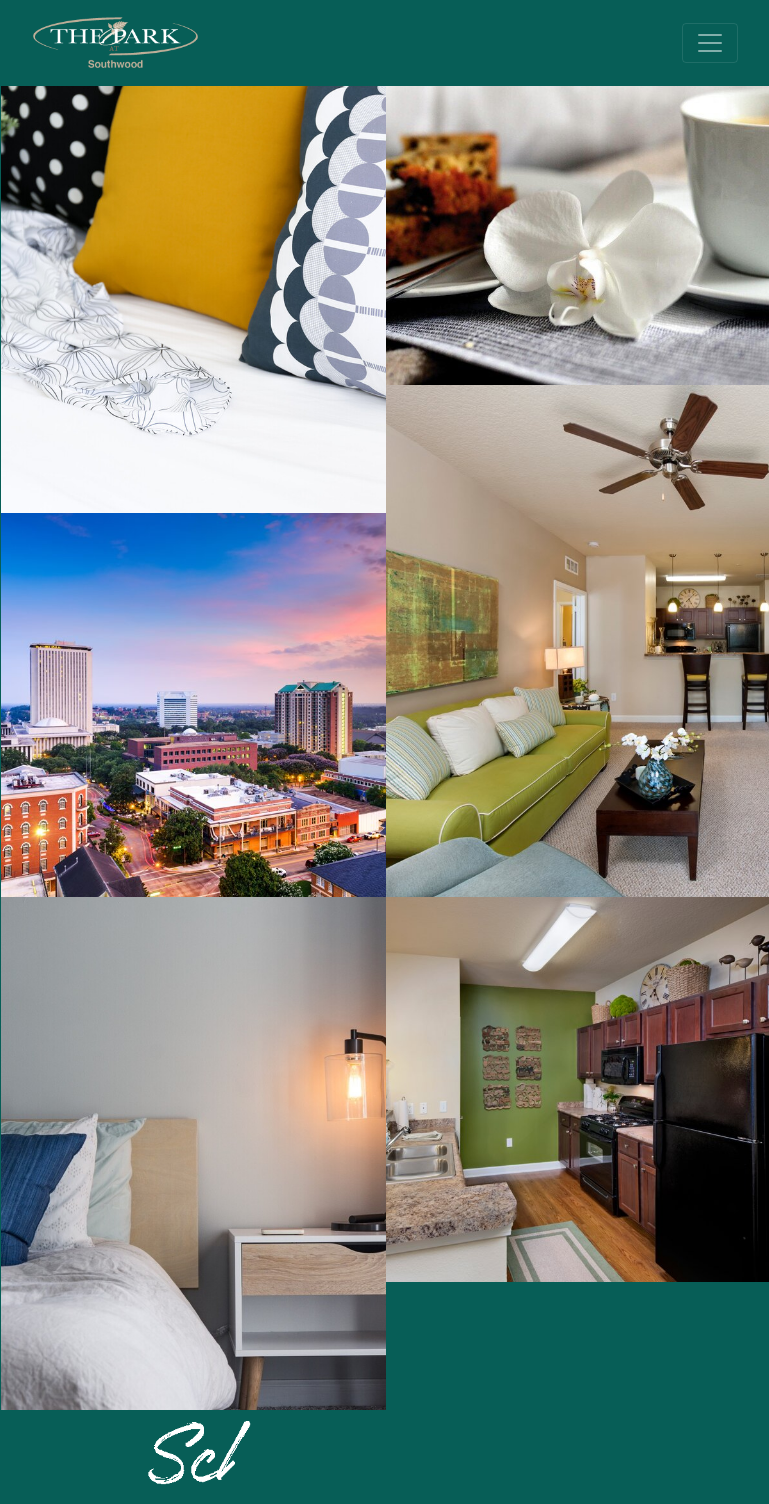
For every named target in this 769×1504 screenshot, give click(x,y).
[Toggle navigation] (710, 43)
